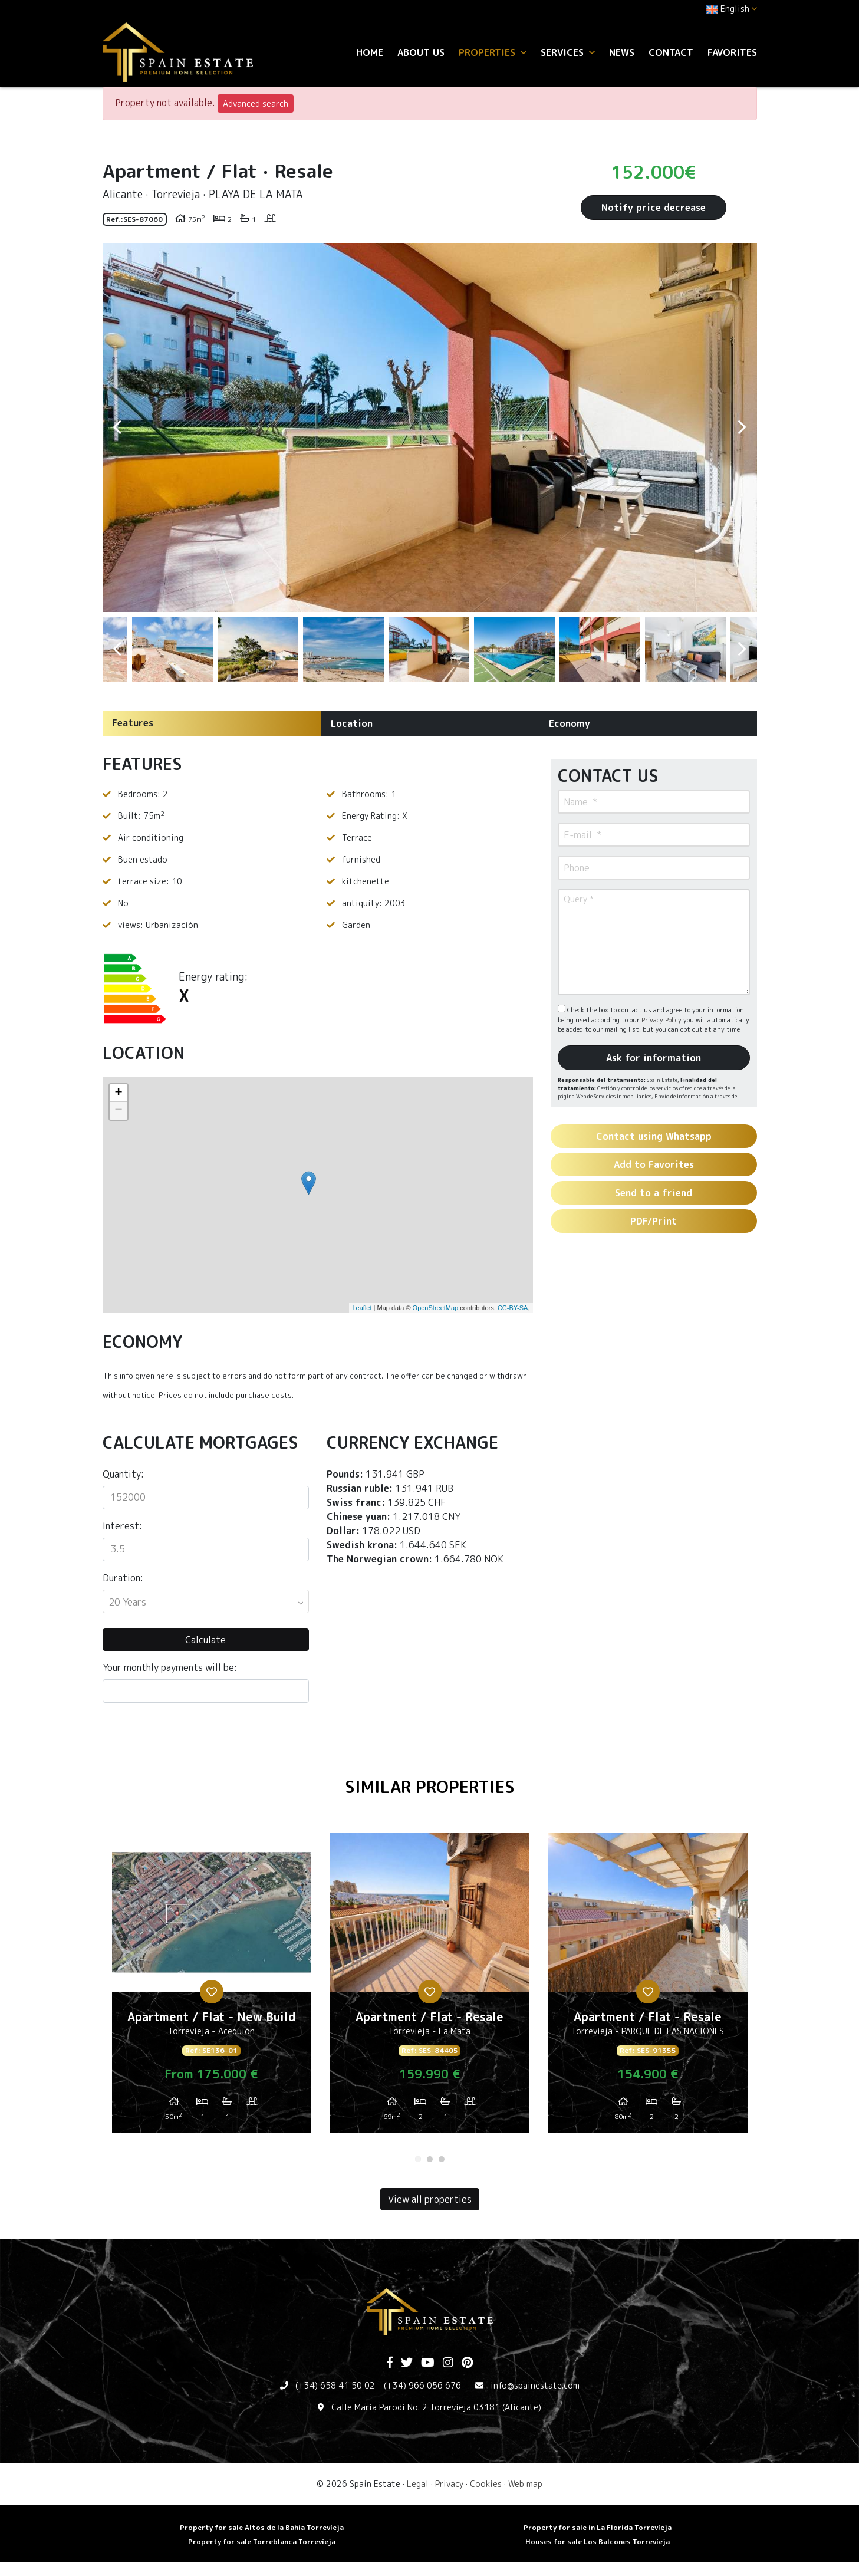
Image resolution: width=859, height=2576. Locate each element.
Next (742, 427)
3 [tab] (442, 2159)
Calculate (205, 1639)
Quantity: (123, 1474)
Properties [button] (492, 52)
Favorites (732, 52)
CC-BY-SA (513, 1307)
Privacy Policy (662, 1020)
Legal (418, 2483)
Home (369, 52)
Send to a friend (653, 1192)
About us (421, 52)
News (621, 52)
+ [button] (118, 1093)
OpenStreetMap (436, 1307)
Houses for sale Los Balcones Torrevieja (597, 2541)
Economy (569, 723)
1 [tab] (418, 2159)
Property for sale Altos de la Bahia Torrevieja (262, 2527)
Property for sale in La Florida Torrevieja (598, 2527)
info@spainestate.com (535, 2385)
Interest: (122, 1525)
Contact (671, 52)
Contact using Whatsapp (654, 1136)
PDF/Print (653, 1221)
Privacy (449, 2483)
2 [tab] (430, 2159)
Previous (117, 427)
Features (132, 722)
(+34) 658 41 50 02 (335, 2385)
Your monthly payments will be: (170, 1667)
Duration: (123, 1577)
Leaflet (361, 1307)
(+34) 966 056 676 (422, 2385)
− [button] (118, 1111)
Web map (525, 2483)
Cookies (486, 2483)
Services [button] (568, 52)
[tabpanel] (211, 1988)
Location (352, 723)
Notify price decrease (653, 207)
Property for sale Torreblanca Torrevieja (261, 2541)
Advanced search (255, 103)
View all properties (430, 2199)
